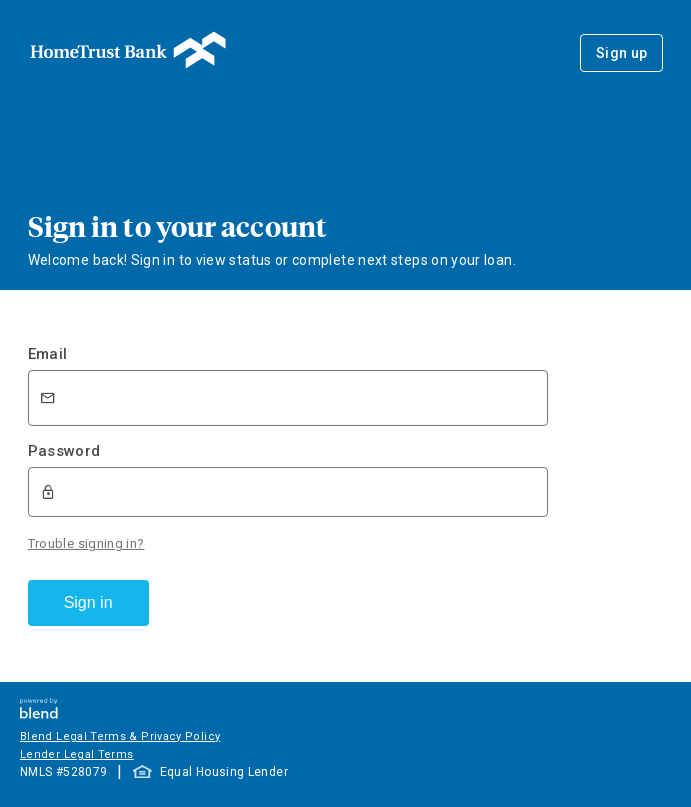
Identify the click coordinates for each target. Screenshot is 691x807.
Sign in (88, 602)
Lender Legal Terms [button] (76, 754)
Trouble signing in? (86, 543)
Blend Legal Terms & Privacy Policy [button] (120, 736)
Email (48, 354)
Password (64, 451)
